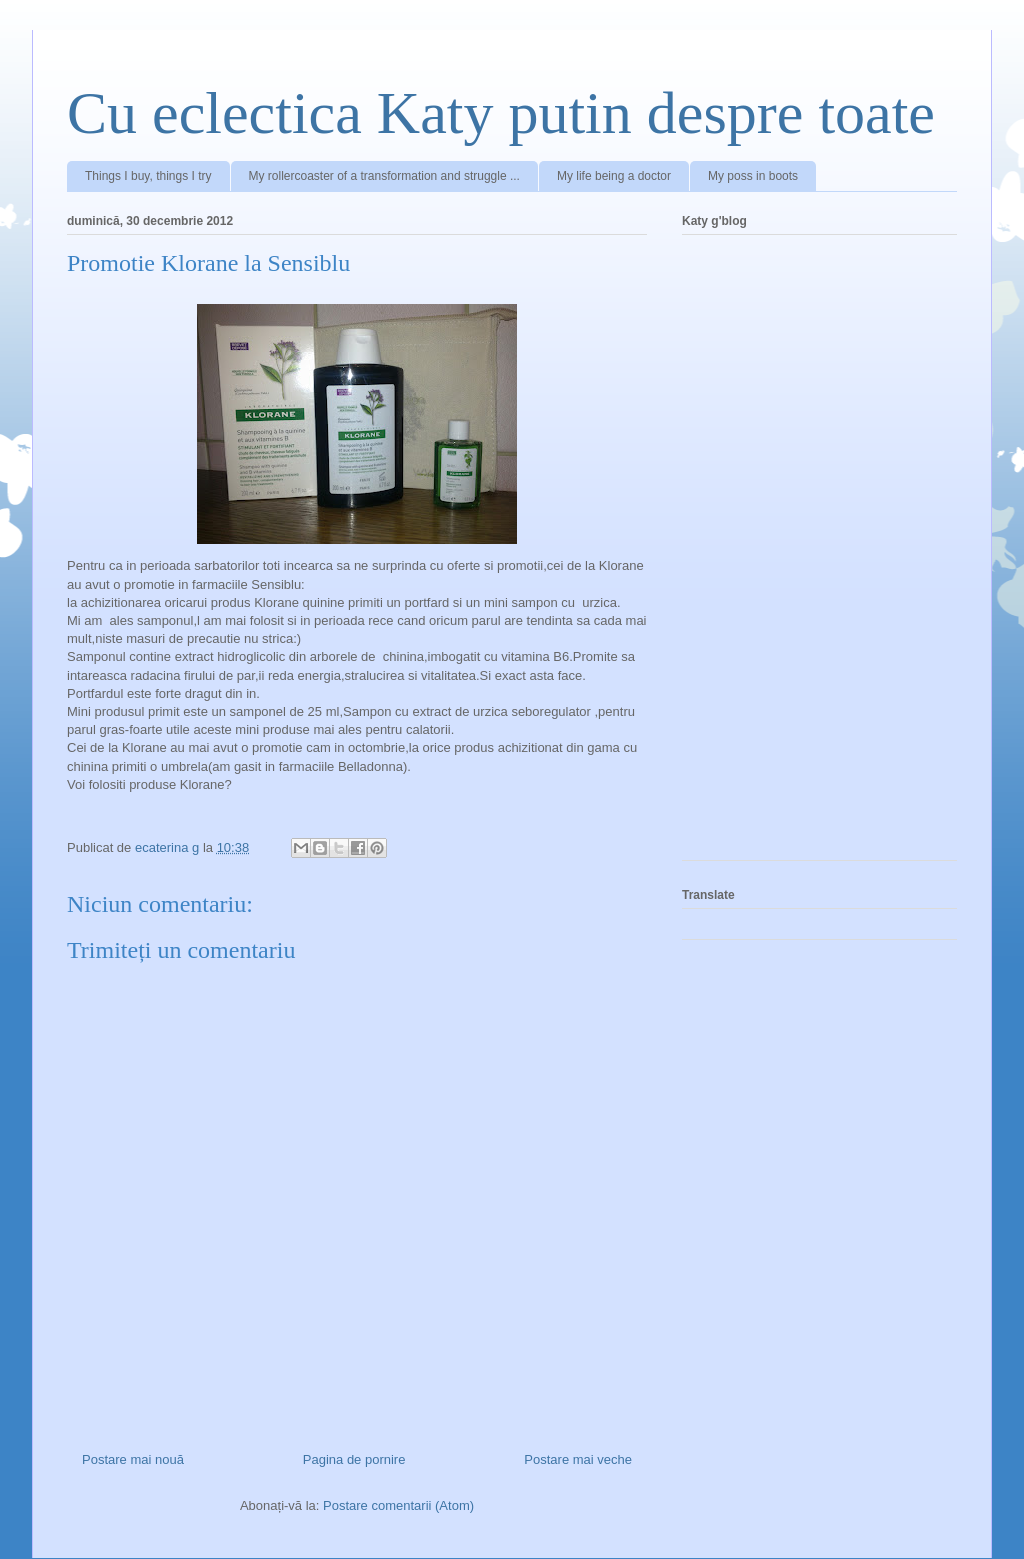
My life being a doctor (614, 176)
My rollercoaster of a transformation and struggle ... (384, 176)
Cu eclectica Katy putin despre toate (501, 113)
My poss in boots (753, 176)
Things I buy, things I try (148, 176)
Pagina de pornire (354, 1459)
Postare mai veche (578, 1459)
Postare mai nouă (133, 1459)
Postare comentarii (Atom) (398, 1505)
